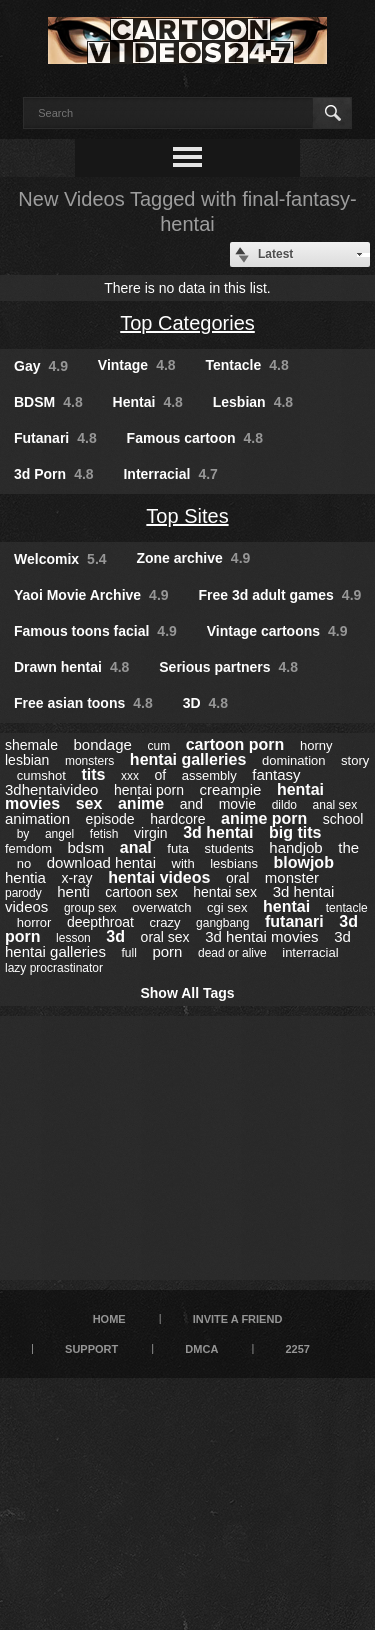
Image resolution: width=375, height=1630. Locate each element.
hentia (25, 877)
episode (110, 819)
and (191, 804)
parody (23, 893)
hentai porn (149, 790)
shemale (31, 745)
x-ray (76, 878)
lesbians (234, 863)
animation (37, 818)
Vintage (137, 365)
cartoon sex (141, 892)
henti (73, 891)
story (355, 760)
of (161, 775)
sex (89, 803)
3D (205, 703)
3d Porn (54, 474)
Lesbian (253, 402)
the (348, 847)
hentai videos (159, 877)
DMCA (201, 1349)
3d (115, 936)
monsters (89, 761)
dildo (284, 805)
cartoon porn (235, 744)
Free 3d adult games (279, 595)
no (24, 863)
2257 (297, 1349)
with (183, 863)
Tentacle (247, 365)
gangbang (222, 923)
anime (141, 803)
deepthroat (100, 922)
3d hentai (218, 832)
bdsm (86, 847)
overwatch (161, 907)
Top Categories (187, 323)
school (343, 819)
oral (237, 878)
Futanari (55, 438)
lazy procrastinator (54, 968)
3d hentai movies (261, 936)
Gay (41, 366)
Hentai (148, 402)
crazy (164, 922)
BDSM (48, 402)
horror (34, 922)
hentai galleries (188, 759)
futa (178, 848)
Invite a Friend (238, 1319)
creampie (231, 789)
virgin (150, 833)
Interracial (170, 474)
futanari (294, 921)
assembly (209, 775)
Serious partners (228, 667)
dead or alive (232, 953)
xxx (130, 776)
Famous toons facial (95, 631)
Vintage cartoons (277, 631)
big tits (295, 832)
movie (237, 804)
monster (292, 877)
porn (167, 951)
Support (91, 1349)
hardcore (177, 819)
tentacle (347, 908)
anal (136, 847)
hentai (286, 906)
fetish (104, 834)
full (128, 953)
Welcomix (60, 559)
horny (316, 745)
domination (294, 760)
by (23, 834)
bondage (102, 744)
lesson (73, 938)
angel (59, 834)
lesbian (27, 760)
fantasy (276, 774)
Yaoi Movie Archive (91, 595)
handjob (295, 847)
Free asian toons (83, 703)
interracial (310, 952)
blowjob (303, 862)
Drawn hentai (71, 667)
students (229, 848)
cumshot (41, 775)
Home (109, 1319)
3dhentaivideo (51, 789)
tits (93, 774)
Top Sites (187, 516)
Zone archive (193, 558)
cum (158, 746)
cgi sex (227, 907)
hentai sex (225, 892)
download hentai (101, 862)
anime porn (264, 818)
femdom (28, 848)
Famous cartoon (195, 438)
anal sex (335, 805)
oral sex (165, 937)
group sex (90, 908)
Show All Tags (187, 993)
